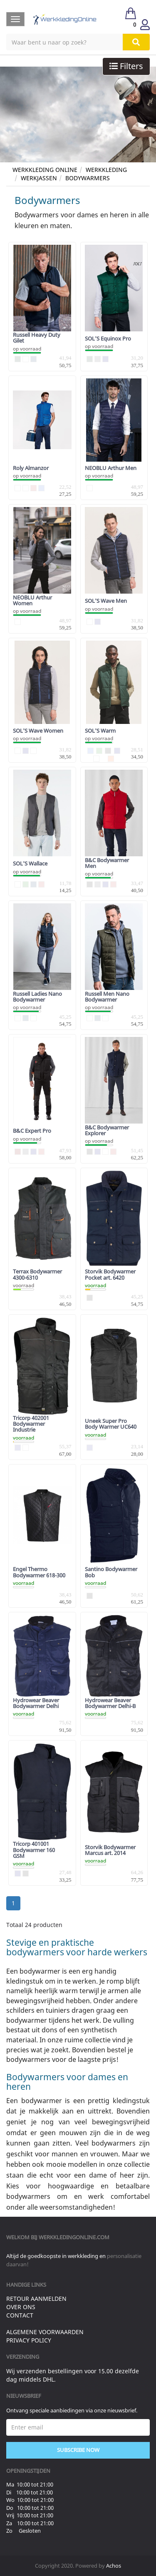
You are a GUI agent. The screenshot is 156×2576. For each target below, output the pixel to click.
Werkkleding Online (44, 170)
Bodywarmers (87, 178)
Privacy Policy (28, 2340)
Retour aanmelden (36, 2298)
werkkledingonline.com (74, 2237)
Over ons (20, 2307)
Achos (113, 2565)
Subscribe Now (78, 2450)
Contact (19, 2315)
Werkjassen (39, 178)
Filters (126, 66)
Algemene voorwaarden (45, 2332)
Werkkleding (106, 170)
